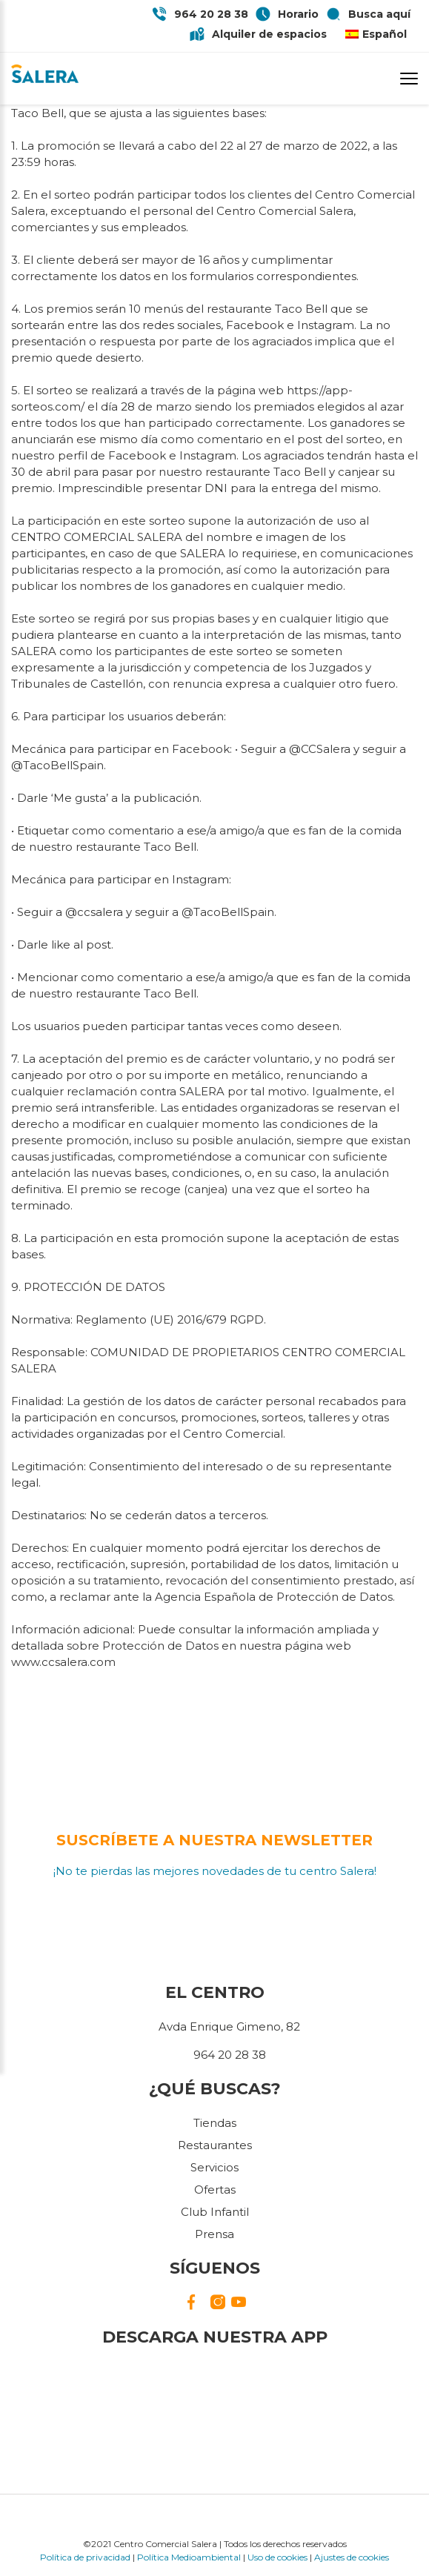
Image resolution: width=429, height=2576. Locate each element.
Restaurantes (215, 2145)
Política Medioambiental (189, 2557)
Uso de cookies (277, 2557)
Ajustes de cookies (351, 2557)
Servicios (214, 2167)
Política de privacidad (85, 2557)
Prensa (214, 2234)
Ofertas (215, 2189)
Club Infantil (215, 2212)
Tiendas (214, 2123)
